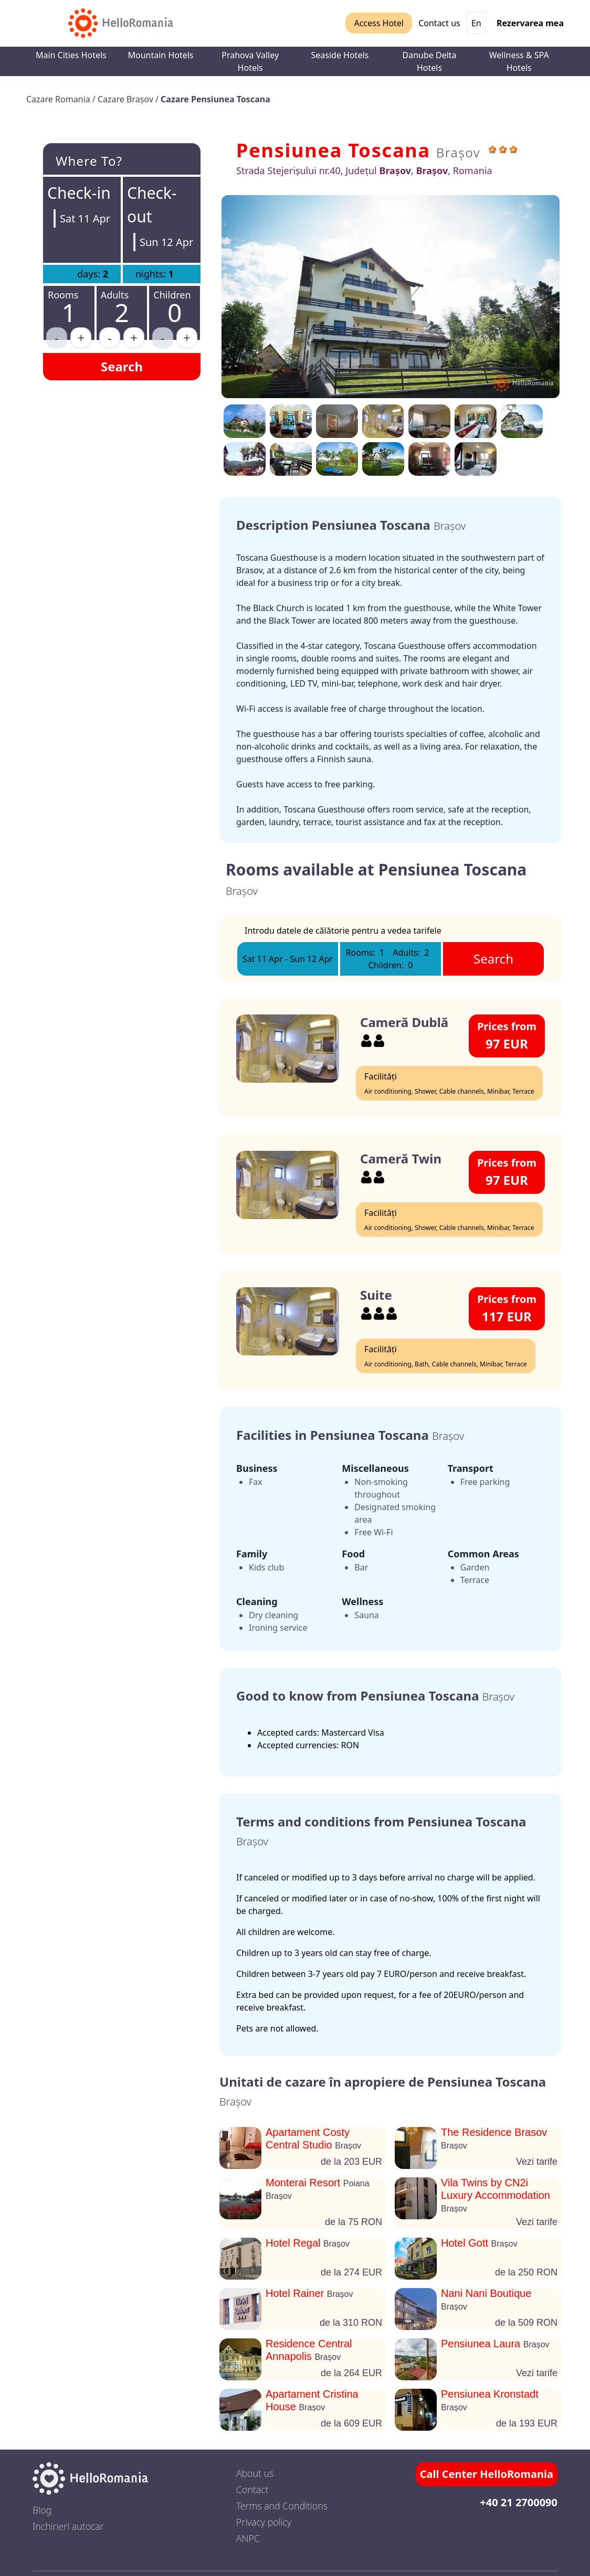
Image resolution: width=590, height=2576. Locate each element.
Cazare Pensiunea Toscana (215, 99)
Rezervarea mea (530, 23)
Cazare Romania (59, 99)
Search (122, 366)
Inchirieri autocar (68, 2526)
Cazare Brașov (126, 99)
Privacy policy (263, 2522)
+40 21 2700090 (518, 2502)
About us (255, 2473)
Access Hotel (379, 23)
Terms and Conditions (282, 2505)
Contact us (439, 23)
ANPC (248, 2538)
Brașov (458, 152)
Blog (42, 2510)
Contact (252, 2489)
